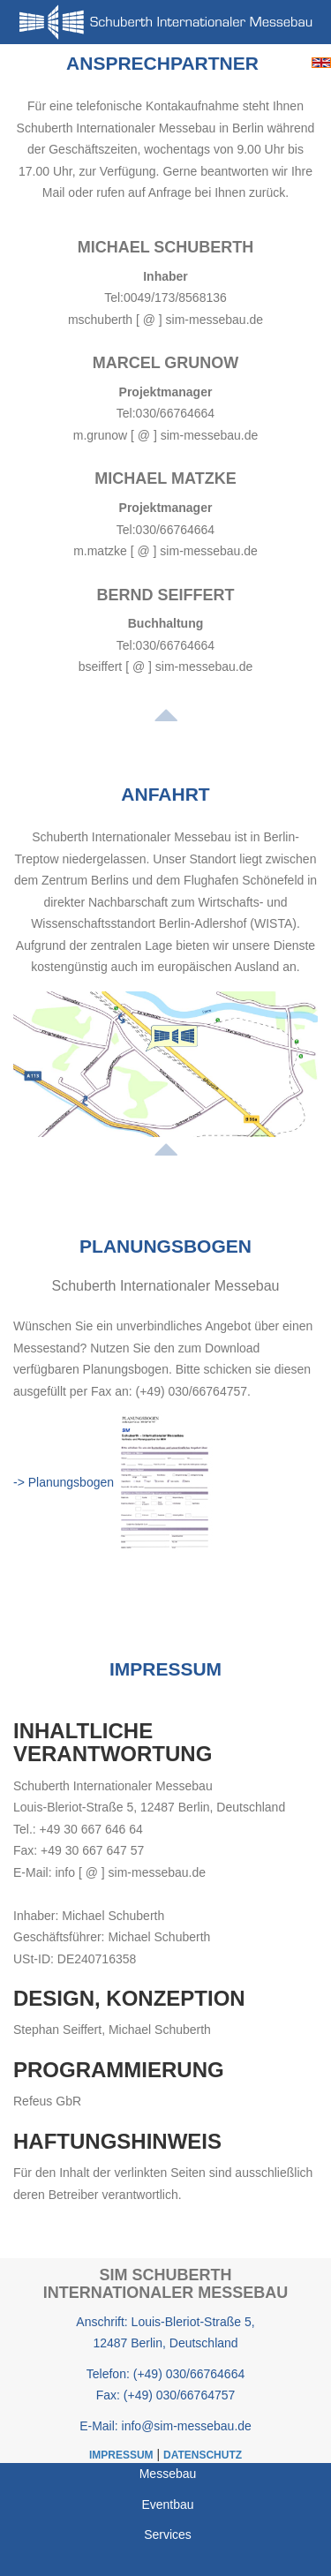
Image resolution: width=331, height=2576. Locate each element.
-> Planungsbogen (63, 1482)
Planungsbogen (165, 1246)
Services (168, 2534)
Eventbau (167, 2504)
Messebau (168, 2474)
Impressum (165, 1669)
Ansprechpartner (162, 63)
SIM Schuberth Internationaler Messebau (166, 2283)
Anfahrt (165, 794)
